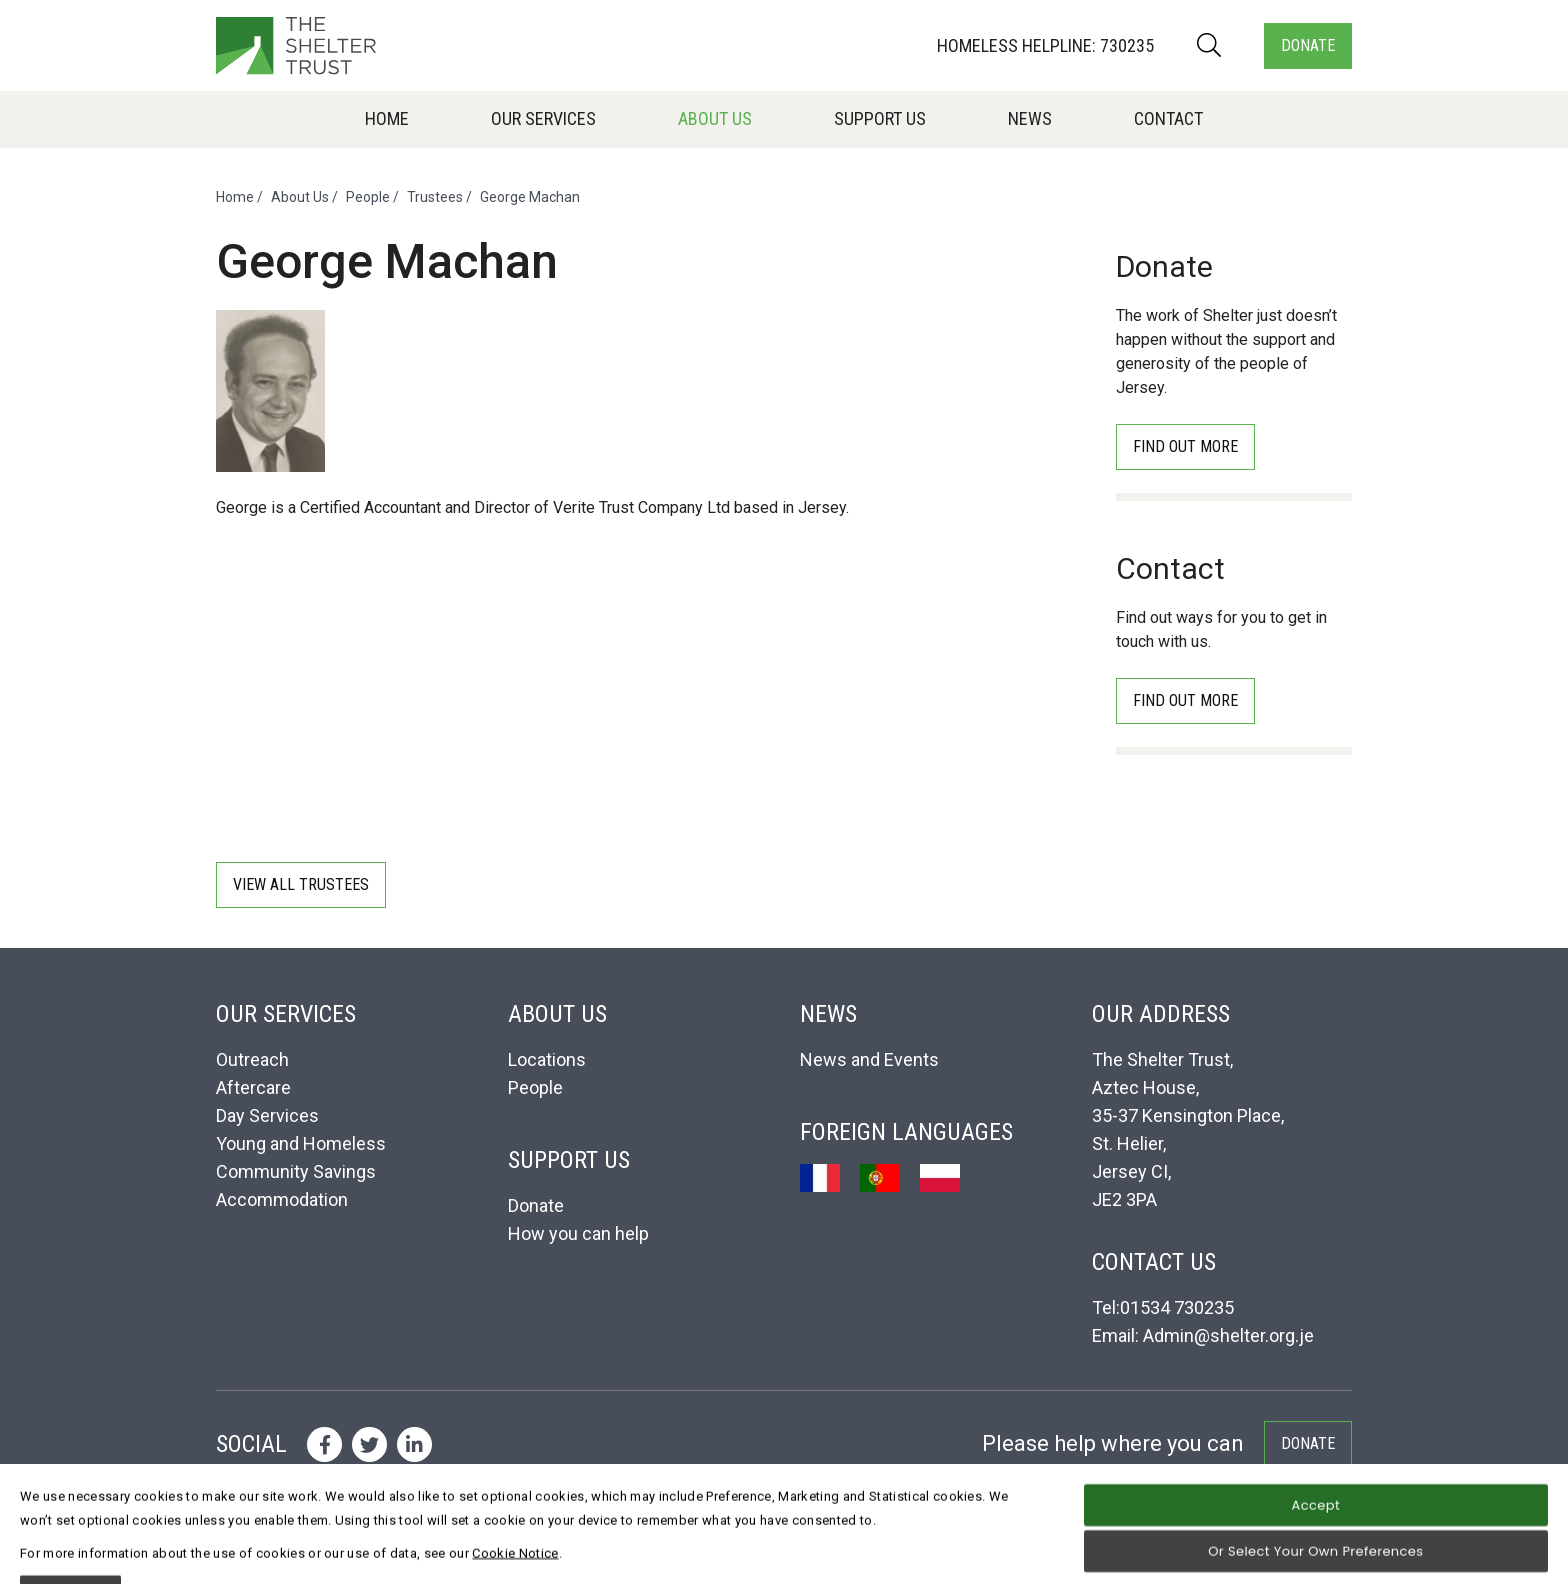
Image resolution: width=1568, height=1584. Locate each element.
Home (387, 118)
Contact (1168, 118)
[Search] (1209, 46)
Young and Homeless (301, 1143)
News (1030, 118)
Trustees (435, 197)
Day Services (267, 1115)
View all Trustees (301, 884)
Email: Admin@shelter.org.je (1203, 1335)
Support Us (880, 118)
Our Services (543, 118)
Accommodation (282, 1199)
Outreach (252, 1059)
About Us (715, 118)
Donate (1308, 45)
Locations (547, 1059)
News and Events (869, 1059)
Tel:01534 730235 (1163, 1307)
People (368, 197)
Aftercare (253, 1087)
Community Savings (296, 1171)
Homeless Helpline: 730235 (1045, 45)
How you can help (578, 1233)
